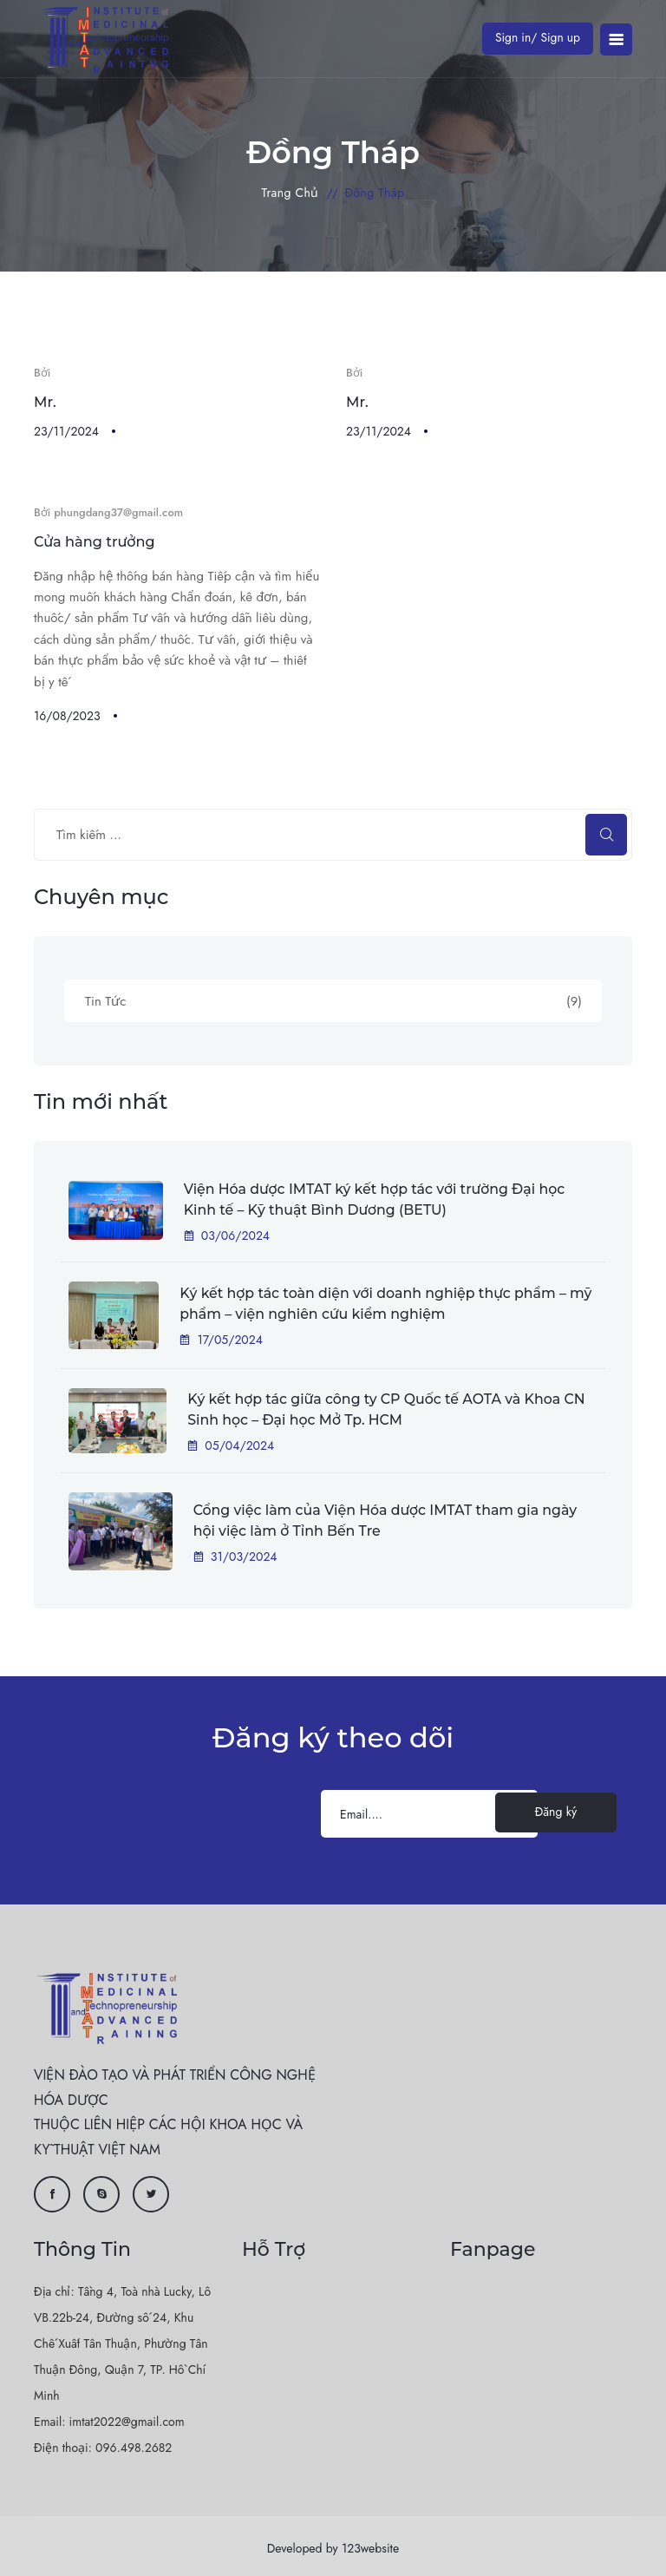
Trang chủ (290, 192)
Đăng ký (556, 1808)
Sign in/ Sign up (536, 37)
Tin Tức (333, 999)
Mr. (45, 401)
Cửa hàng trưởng (93, 540)
